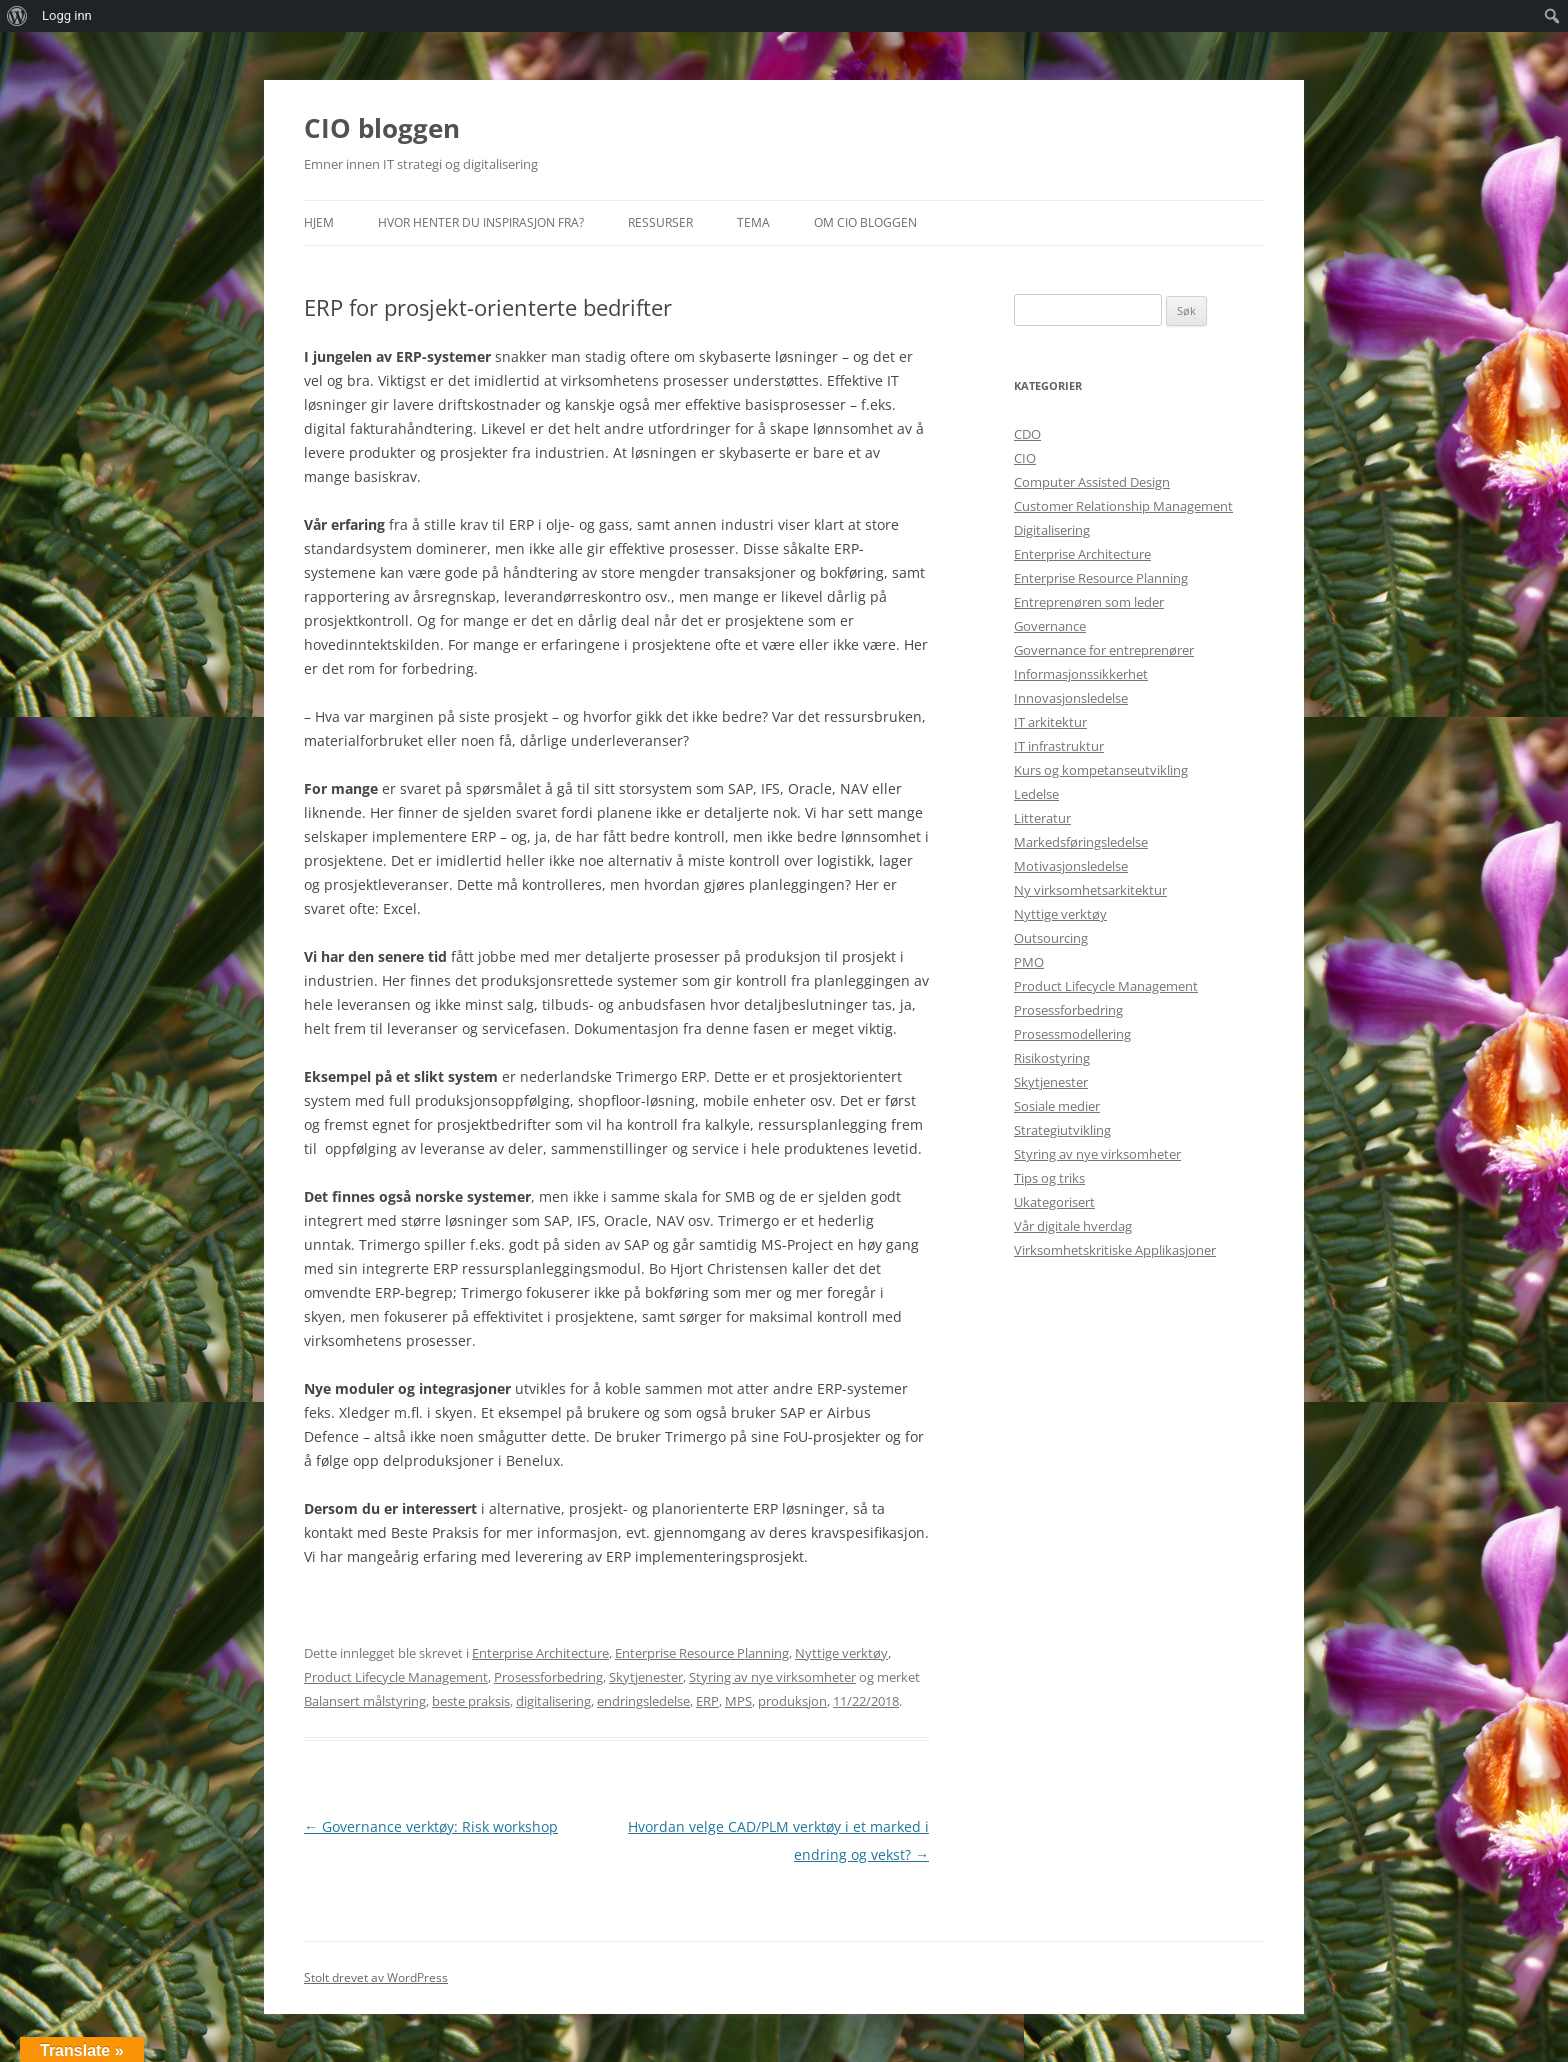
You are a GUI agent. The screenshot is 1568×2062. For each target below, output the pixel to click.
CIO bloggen (382, 128)
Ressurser (660, 222)
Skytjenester (646, 1677)
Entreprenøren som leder (1089, 602)
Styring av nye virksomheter (772, 1677)
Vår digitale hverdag (1073, 1226)
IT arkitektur (1050, 722)
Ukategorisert (1054, 1202)
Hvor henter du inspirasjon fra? (481, 222)
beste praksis (471, 1701)
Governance (1050, 626)
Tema (753, 222)
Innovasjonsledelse (1071, 698)
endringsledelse (643, 1701)
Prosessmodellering (1072, 1034)
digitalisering (553, 1701)
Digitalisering (1052, 530)
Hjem (319, 222)
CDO (1027, 434)
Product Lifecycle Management (396, 1677)
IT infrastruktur (1059, 746)
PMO (1029, 962)
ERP (707, 1701)
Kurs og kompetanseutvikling (1101, 770)
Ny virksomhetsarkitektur (1090, 890)
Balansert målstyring (365, 1701)
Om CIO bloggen (865, 222)
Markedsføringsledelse (1081, 842)
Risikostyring (1052, 1058)
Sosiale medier (1057, 1106)
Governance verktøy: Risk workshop (431, 1826)
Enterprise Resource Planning (702, 1653)
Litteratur (1042, 818)
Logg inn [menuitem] (67, 15)
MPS (738, 1701)
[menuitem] (17, 16)
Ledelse (1036, 794)
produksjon (792, 1701)
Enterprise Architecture (540, 1653)
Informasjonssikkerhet (1081, 674)
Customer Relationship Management (1123, 506)
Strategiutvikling (1062, 1130)
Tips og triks (1049, 1178)
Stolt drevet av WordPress (376, 1977)
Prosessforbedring (548, 1677)
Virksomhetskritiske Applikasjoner (1115, 1250)
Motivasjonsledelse (1071, 866)
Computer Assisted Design (1092, 482)
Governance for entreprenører (1104, 650)
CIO (1025, 458)
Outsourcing (1051, 938)
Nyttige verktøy (841, 1653)
